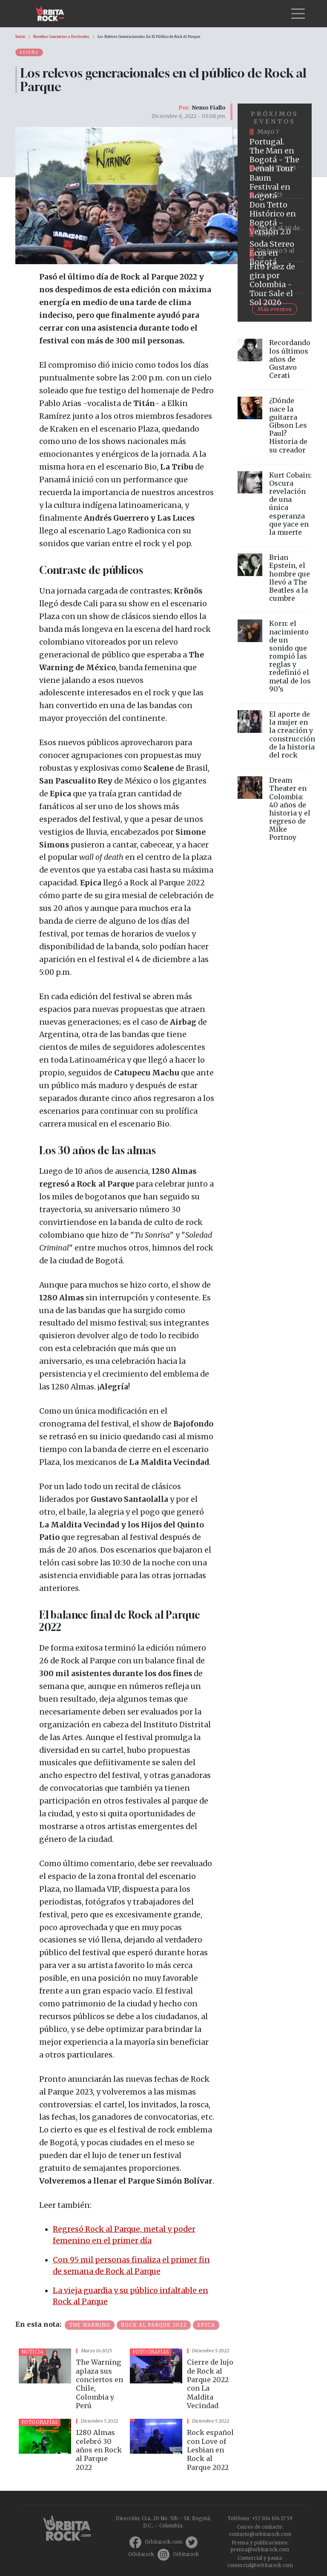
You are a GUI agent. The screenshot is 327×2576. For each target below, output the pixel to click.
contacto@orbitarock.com (260, 2534)
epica (206, 2325)
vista (70, 2380)
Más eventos (275, 308)
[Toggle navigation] (298, 13)
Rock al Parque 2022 (153, 2325)
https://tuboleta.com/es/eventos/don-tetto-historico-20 (275, 214)
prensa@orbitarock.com (260, 2550)
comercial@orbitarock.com (260, 2565)
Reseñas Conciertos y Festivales (61, 37)
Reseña (29, 52)
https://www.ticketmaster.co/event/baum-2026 (275, 183)
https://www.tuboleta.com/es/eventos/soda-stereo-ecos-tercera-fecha (275, 246)
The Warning (89, 2325)
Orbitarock (141, 2554)
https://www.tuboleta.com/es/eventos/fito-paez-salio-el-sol (275, 277)
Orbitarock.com (163, 2542)
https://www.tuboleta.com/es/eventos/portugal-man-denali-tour (275, 151)
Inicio (20, 37)
